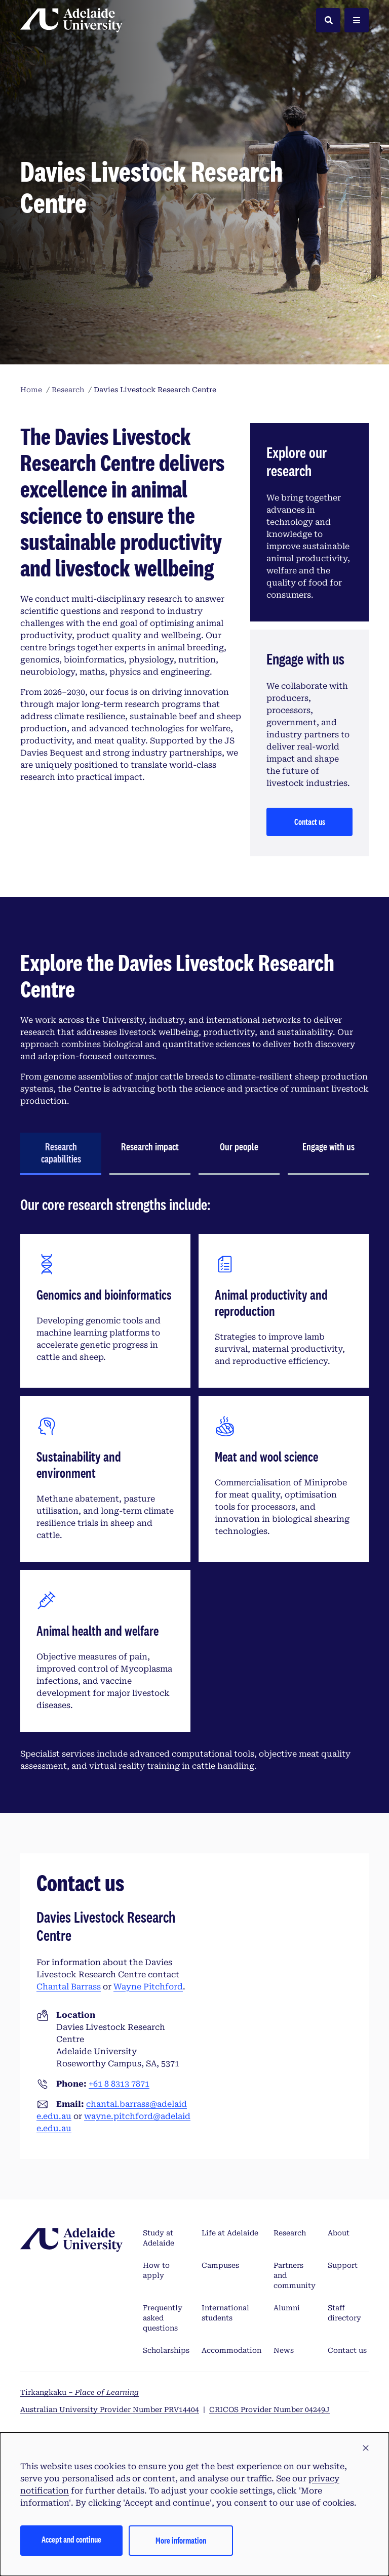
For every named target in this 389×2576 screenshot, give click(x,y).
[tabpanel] (194, 1487)
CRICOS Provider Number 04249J (269, 2409)
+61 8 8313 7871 (119, 2084)
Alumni (287, 2308)
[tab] (60, 1154)
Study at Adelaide (158, 2238)
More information (180, 2540)
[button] (366, 2448)
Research (290, 2233)
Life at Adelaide (230, 2233)
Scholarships (166, 2350)
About (338, 2233)
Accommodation (231, 2350)
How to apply (156, 2270)
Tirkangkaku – (79, 2392)
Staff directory (344, 2313)
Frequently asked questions (162, 2318)
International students (225, 2313)
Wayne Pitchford (148, 1986)
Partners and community (295, 2275)
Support (343, 2265)
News (284, 2350)
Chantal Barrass (68, 1986)
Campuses (220, 2265)
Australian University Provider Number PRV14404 (109, 2409)
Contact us (309, 821)
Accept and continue (71, 2539)
